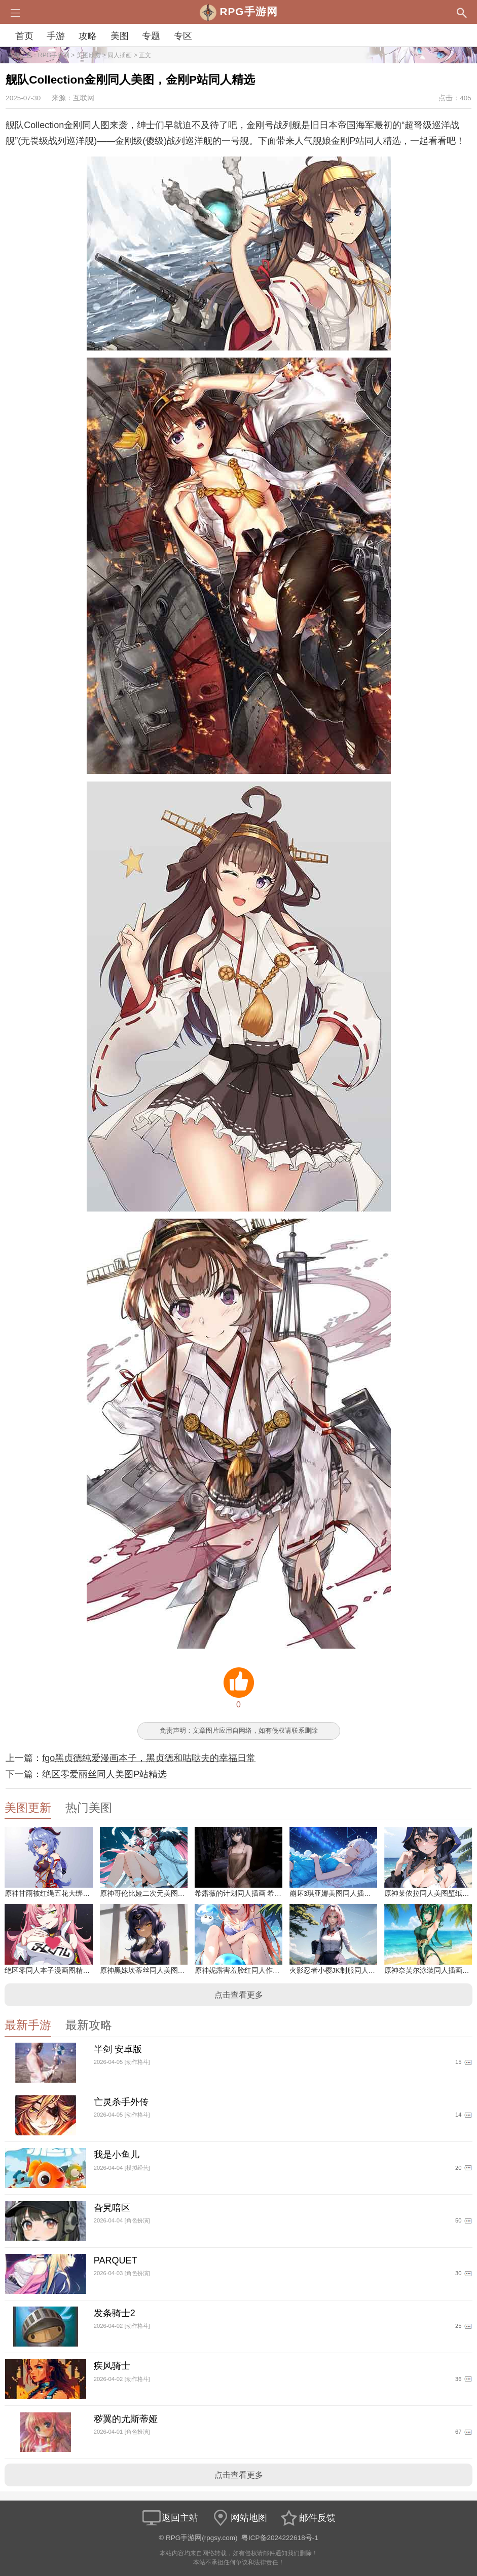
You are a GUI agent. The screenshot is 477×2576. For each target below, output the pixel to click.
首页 (24, 36)
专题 (151, 36)
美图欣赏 (89, 55)
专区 (183, 36)
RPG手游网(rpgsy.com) (202, 2538)
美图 (120, 36)
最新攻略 (88, 2025)
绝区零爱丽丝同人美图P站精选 (104, 1774)
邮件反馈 (307, 2518)
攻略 (88, 36)
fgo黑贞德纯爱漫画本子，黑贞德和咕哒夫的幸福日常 (148, 1758)
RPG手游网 (53, 55)
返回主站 (169, 2518)
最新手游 (28, 2025)
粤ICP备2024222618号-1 (279, 2538)
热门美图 (88, 1808)
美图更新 (28, 1808)
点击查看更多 (238, 1994)
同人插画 (119, 55)
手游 (56, 36)
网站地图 (238, 2518)
